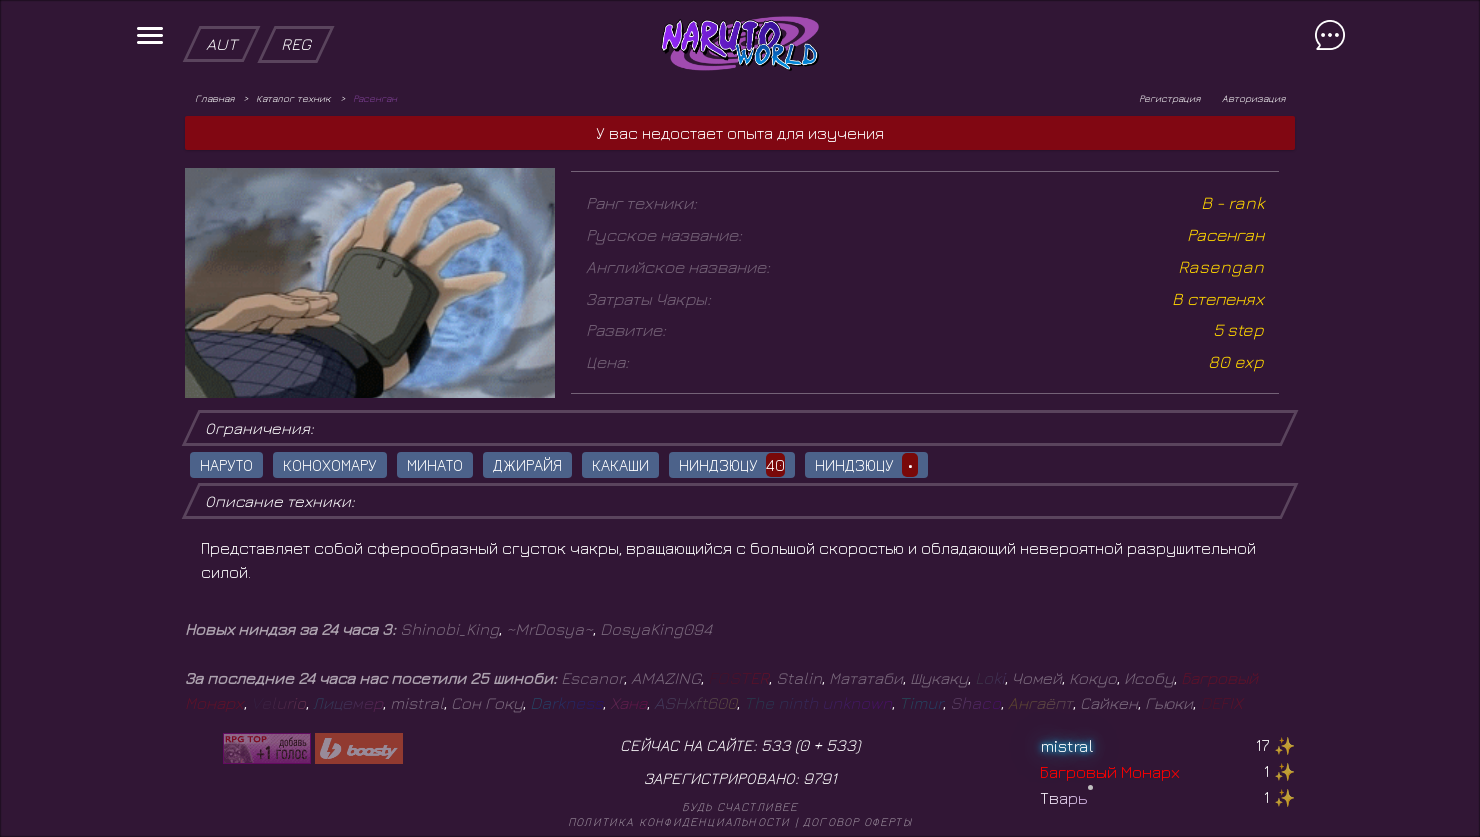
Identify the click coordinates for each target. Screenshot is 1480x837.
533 (841, 745)
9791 (820, 778)
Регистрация (1169, 98)
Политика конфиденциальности (679, 821)
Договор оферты (857, 821)
